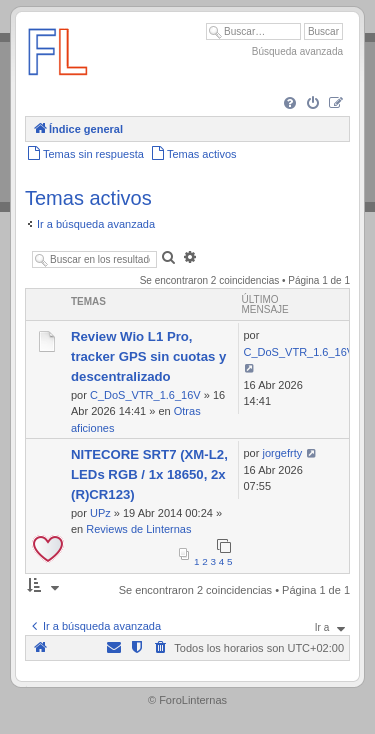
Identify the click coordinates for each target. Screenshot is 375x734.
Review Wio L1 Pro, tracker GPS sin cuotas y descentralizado (148, 356)
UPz (100, 513)
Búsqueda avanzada (297, 51)
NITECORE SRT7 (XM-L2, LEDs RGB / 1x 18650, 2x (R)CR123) (149, 474)
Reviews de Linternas (138, 529)
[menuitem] (290, 104)
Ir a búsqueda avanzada (96, 224)
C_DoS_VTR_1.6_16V (145, 395)
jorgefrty (282, 453)
